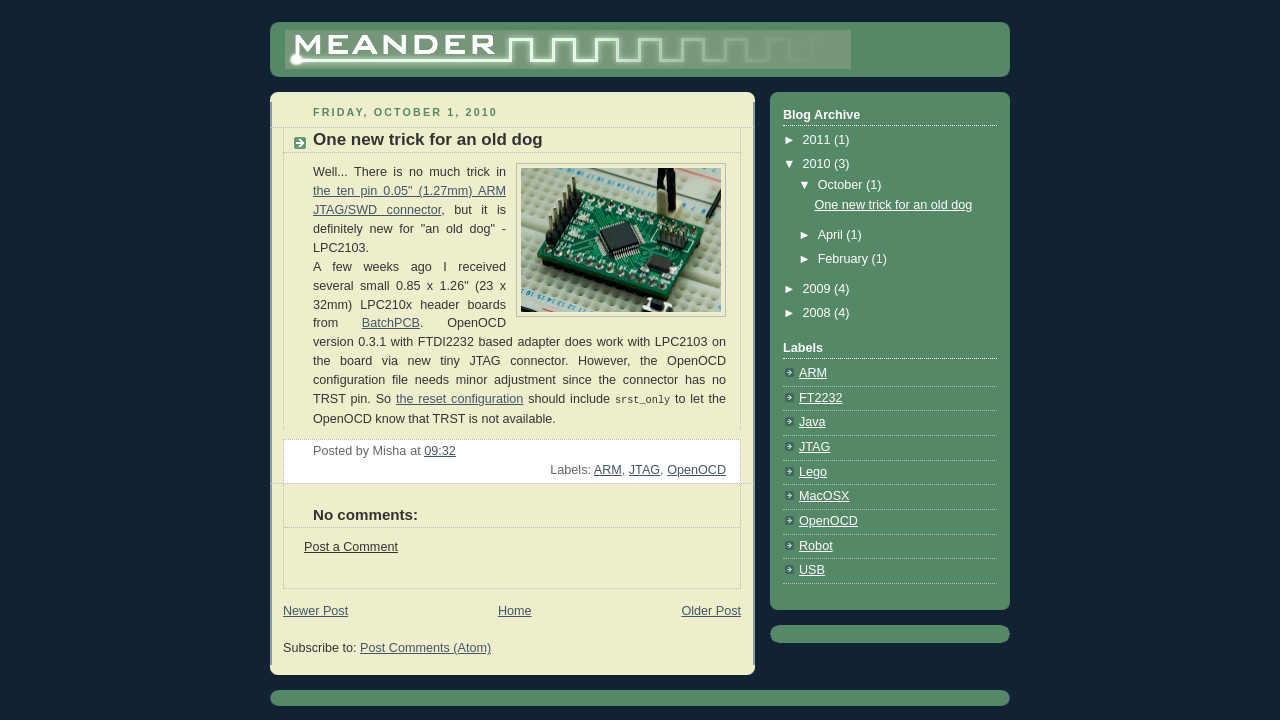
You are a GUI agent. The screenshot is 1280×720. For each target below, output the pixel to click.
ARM (608, 469)
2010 (819, 164)
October (842, 185)
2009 (819, 289)
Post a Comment (351, 546)
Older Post (711, 610)
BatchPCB (391, 323)
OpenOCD (696, 469)
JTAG (644, 469)
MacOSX (824, 496)
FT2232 (820, 398)
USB (812, 570)
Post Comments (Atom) (425, 647)
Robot (816, 546)
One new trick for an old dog (894, 205)
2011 (819, 140)
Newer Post (315, 610)
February (845, 259)
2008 (819, 313)
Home (515, 610)
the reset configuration (459, 399)
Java (812, 422)
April (832, 235)
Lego (813, 472)
